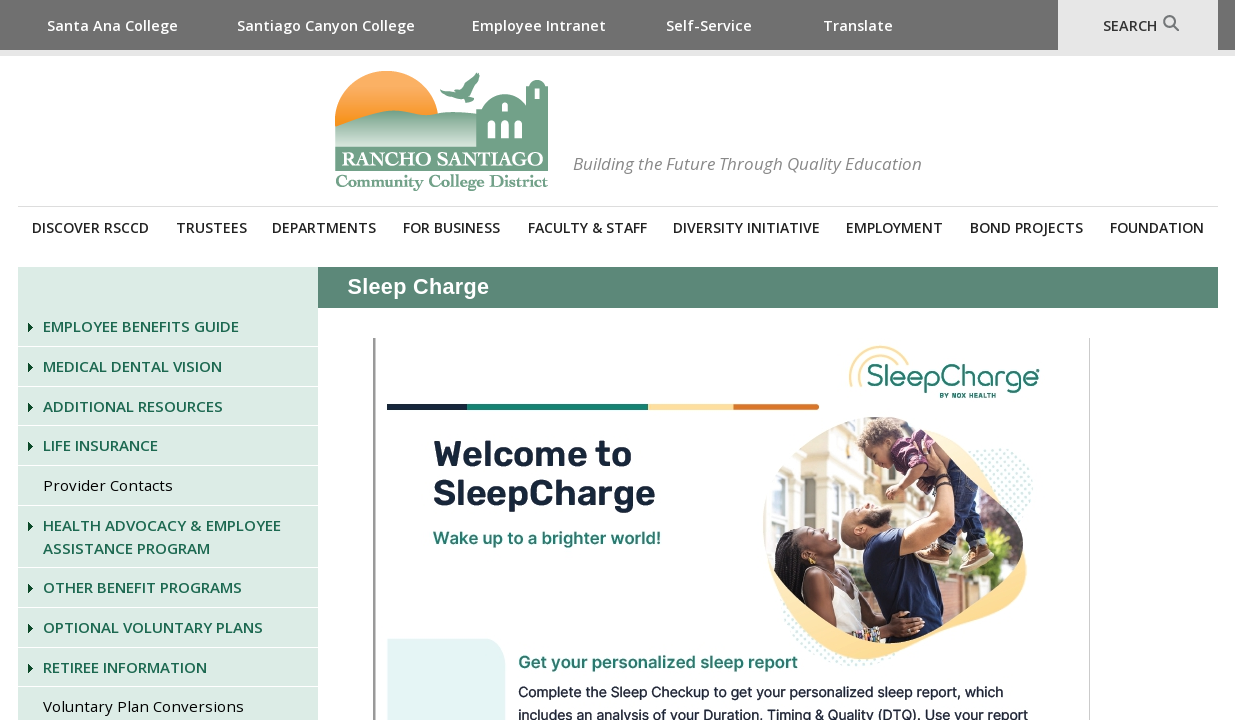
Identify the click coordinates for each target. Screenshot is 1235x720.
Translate (858, 25)
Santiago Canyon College (326, 25)
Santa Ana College (112, 25)
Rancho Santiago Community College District (441, 131)
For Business (451, 227)
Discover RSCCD (90, 227)
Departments (324, 227)
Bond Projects (1026, 227)
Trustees (211, 227)
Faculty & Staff (587, 227)
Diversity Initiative (746, 227)
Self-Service (709, 25)
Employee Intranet (539, 25)
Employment (894, 227)
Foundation (1157, 227)
